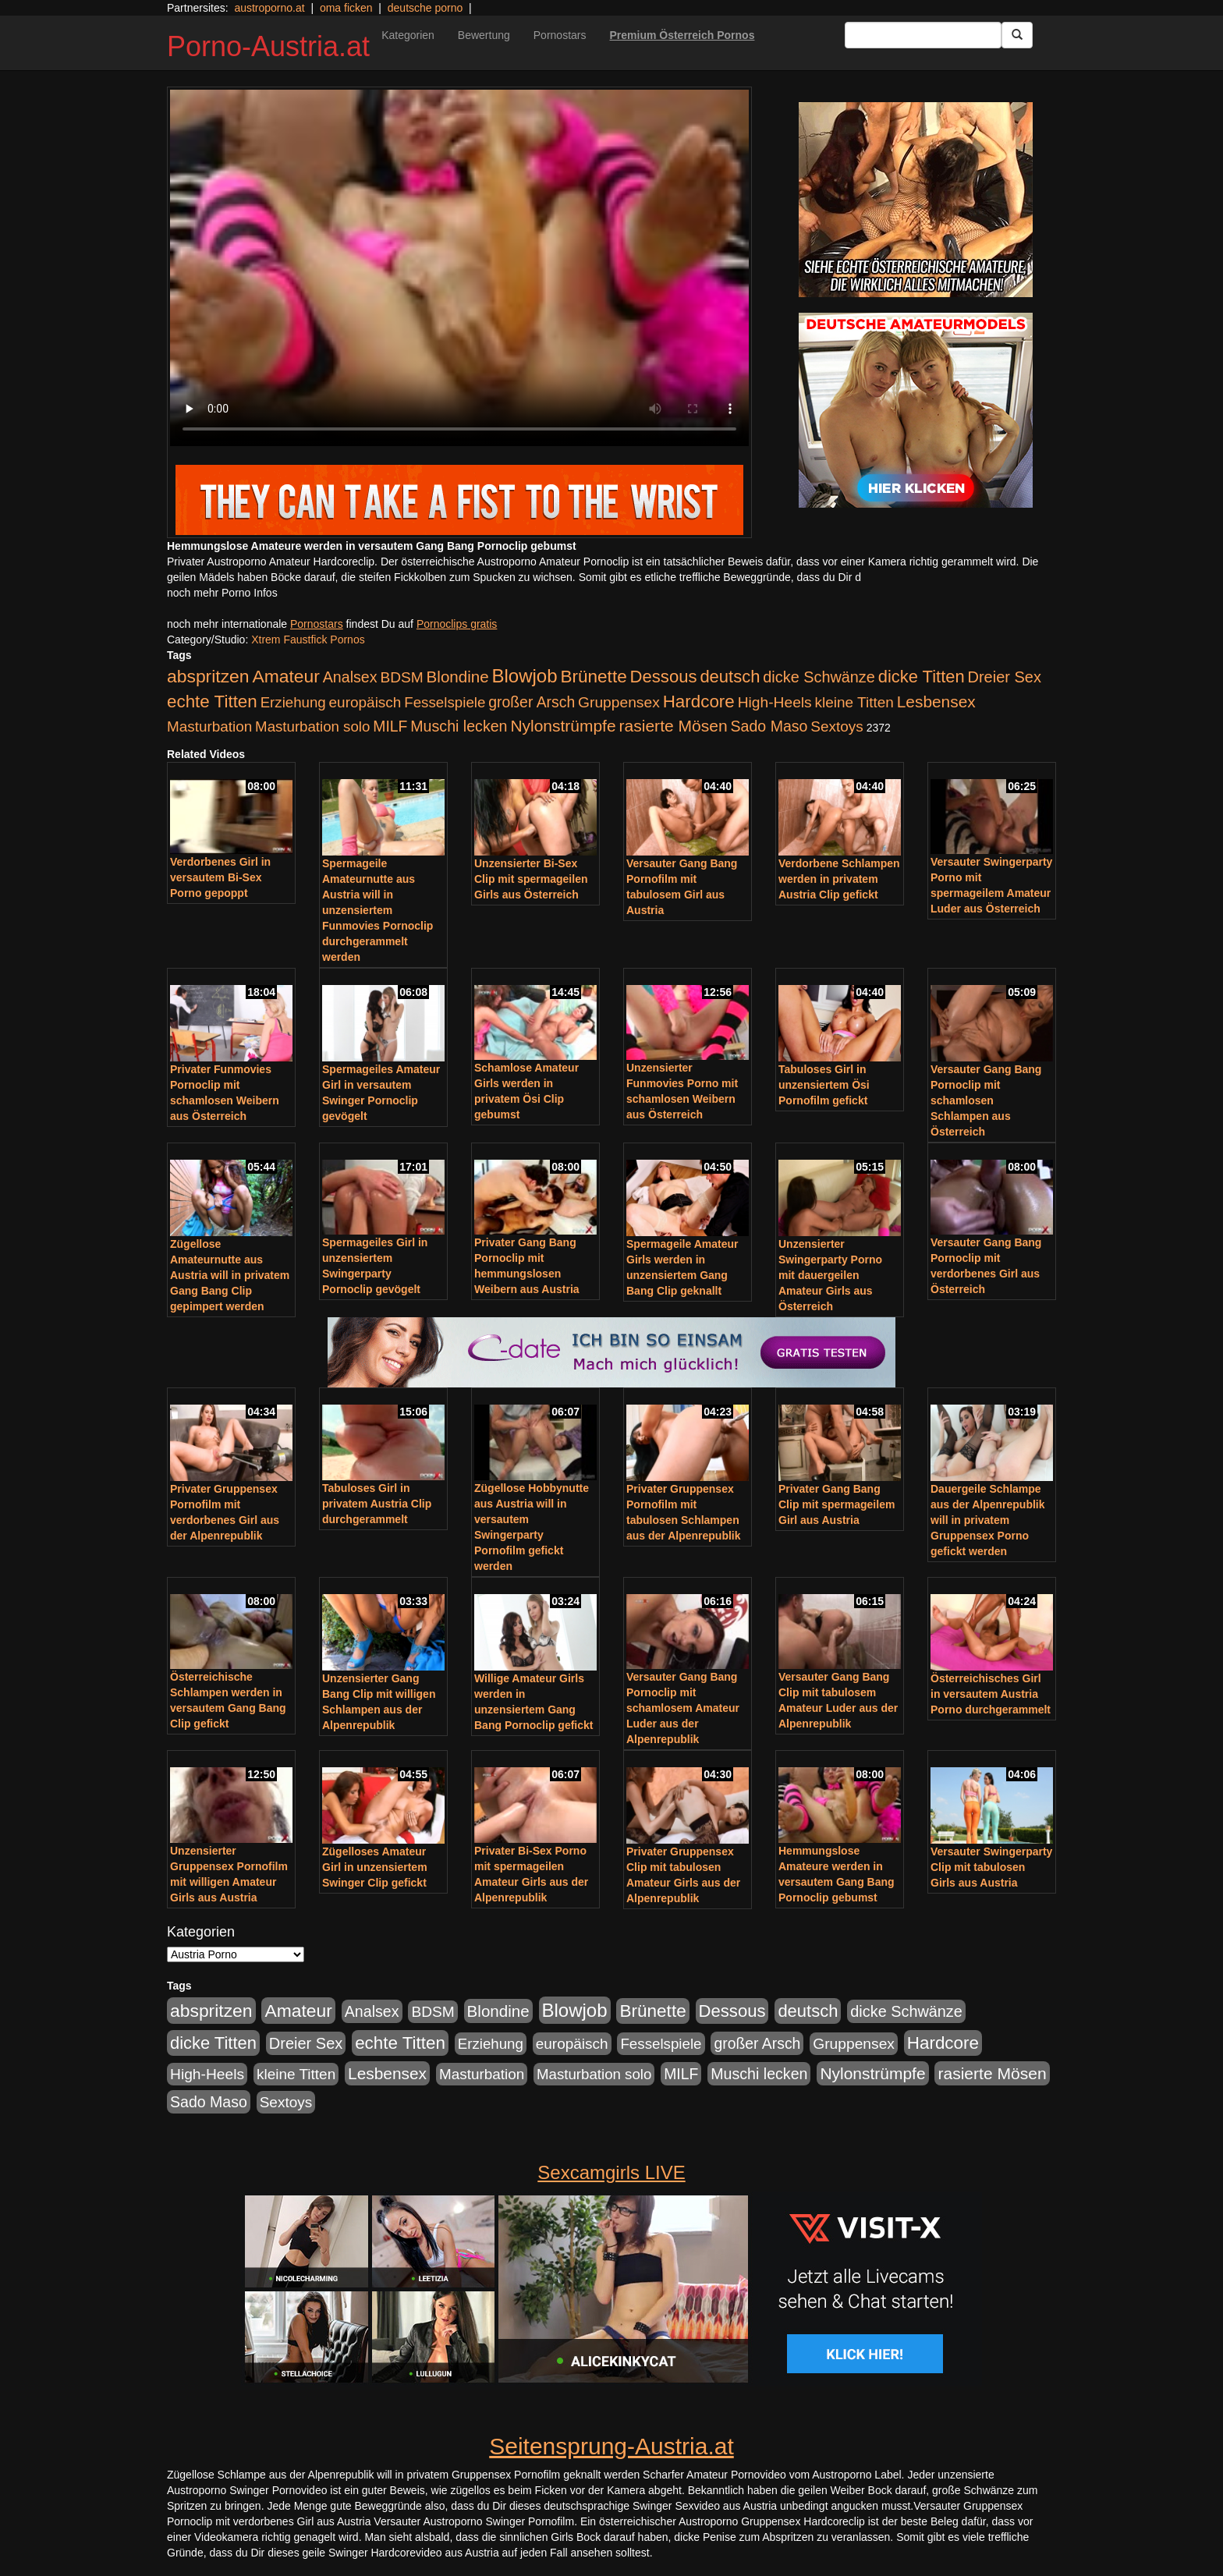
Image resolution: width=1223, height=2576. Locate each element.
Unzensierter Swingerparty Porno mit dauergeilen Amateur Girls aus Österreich (830, 1275)
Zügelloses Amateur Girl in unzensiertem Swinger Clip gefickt (374, 1867)
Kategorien (407, 35)
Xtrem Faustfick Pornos (308, 639)
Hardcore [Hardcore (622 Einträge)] (699, 701)
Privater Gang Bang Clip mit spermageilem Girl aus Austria (836, 1504)
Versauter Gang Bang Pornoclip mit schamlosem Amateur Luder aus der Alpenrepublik (682, 1708)
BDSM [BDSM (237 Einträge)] (401, 677)
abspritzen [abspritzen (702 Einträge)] (208, 676)
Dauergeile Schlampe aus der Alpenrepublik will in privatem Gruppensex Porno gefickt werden (988, 1520)
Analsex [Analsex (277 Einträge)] (350, 677)
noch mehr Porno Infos (222, 592)
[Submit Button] (1017, 35)
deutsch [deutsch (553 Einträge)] (730, 676)
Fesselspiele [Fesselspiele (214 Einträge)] (444, 702)
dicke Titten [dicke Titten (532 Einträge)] (921, 676)
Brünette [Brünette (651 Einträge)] (593, 676)
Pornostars (560, 35)
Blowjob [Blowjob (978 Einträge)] (525, 675)
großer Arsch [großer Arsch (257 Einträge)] (531, 701)
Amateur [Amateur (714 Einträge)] (285, 676)
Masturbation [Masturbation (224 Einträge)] (209, 726)
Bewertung (484, 35)
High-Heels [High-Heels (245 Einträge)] (775, 702)
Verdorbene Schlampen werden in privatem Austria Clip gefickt (839, 879)
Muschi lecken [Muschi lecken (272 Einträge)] (458, 726)
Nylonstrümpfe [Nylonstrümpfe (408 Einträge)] (562, 726)
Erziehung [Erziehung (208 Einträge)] (293, 702)
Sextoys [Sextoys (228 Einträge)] (836, 726)
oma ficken (346, 8)
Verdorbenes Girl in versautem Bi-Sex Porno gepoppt (220, 877)
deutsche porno (425, 8)
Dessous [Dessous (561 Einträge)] (663, 676)
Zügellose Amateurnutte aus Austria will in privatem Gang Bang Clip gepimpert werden (229, 1275)
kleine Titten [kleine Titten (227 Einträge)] (854, 702)
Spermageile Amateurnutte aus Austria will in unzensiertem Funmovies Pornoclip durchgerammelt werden (377, 910)
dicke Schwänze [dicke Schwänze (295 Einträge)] (819, 677)
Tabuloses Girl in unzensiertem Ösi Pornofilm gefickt (824, 1085)
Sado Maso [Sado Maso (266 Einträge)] (769, 726)
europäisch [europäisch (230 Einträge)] (365, 702)
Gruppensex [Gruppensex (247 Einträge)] (619, 702)
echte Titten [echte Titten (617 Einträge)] (212, 701)
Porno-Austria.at (268, 46)
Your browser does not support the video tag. (459, 268)
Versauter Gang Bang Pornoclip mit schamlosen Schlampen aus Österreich (986, 1100)
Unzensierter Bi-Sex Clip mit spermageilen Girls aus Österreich (530, 879)
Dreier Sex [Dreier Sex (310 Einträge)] (1004, 677)
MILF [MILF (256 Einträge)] (390, 726)
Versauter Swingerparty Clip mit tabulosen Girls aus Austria (991, 1867)
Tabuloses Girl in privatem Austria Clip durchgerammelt (376, 1503)
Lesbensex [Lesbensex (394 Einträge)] (936, 701)
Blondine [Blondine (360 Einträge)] (458, 677)
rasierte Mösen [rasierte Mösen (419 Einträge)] (673, 726)
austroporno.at (269, 8)
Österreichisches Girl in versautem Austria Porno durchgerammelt (991, 1694)
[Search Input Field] (923, 35)
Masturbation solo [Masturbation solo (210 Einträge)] (312, 726)
